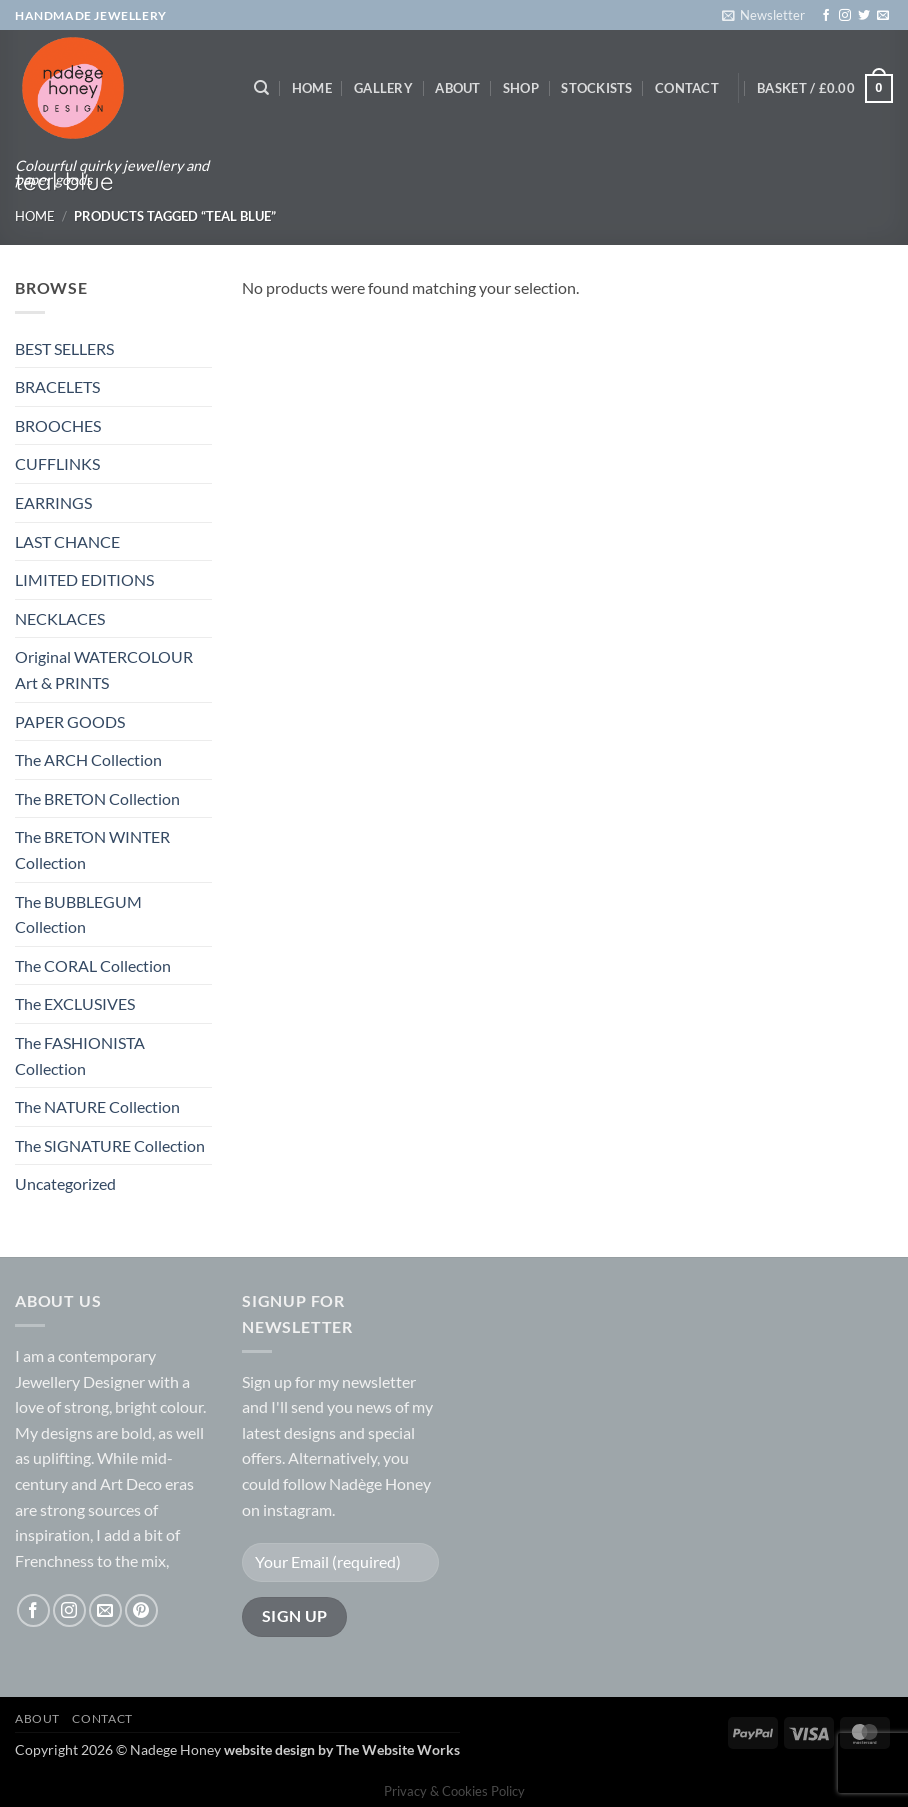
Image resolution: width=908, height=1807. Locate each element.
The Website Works (398, 1749)
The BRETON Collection (97, 798)
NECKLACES (60, 618)
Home (312, 88)
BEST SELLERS (64, 348)
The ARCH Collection (88, 759)
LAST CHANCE (67, 541)
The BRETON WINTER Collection (92, 849)
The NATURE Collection (97, 1106)
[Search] (261, 88)
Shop (521, 88)
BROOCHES (58, 425)
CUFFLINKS (57, 463)
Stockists (596, 88)
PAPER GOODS (70, 721)
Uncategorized (65, 1183)
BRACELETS (57, 386)
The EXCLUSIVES (75, 1003)
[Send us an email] (883, 16)
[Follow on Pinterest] (141, 1610)
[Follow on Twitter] (864, 16)
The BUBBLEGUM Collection (78, 914)
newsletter (379, 1381)
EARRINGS (53, 502)
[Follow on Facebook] (826, 16)
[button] (763, 15)
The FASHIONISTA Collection (80, 1055)
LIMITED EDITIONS (84, 579)
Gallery (383, 88)
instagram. (299, 1509)
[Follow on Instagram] (845, 16)
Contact (687, 88)
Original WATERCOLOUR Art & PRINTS (104, 669)
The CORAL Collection (93, 965)
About (457, 88)
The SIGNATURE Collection (110, 1145)
